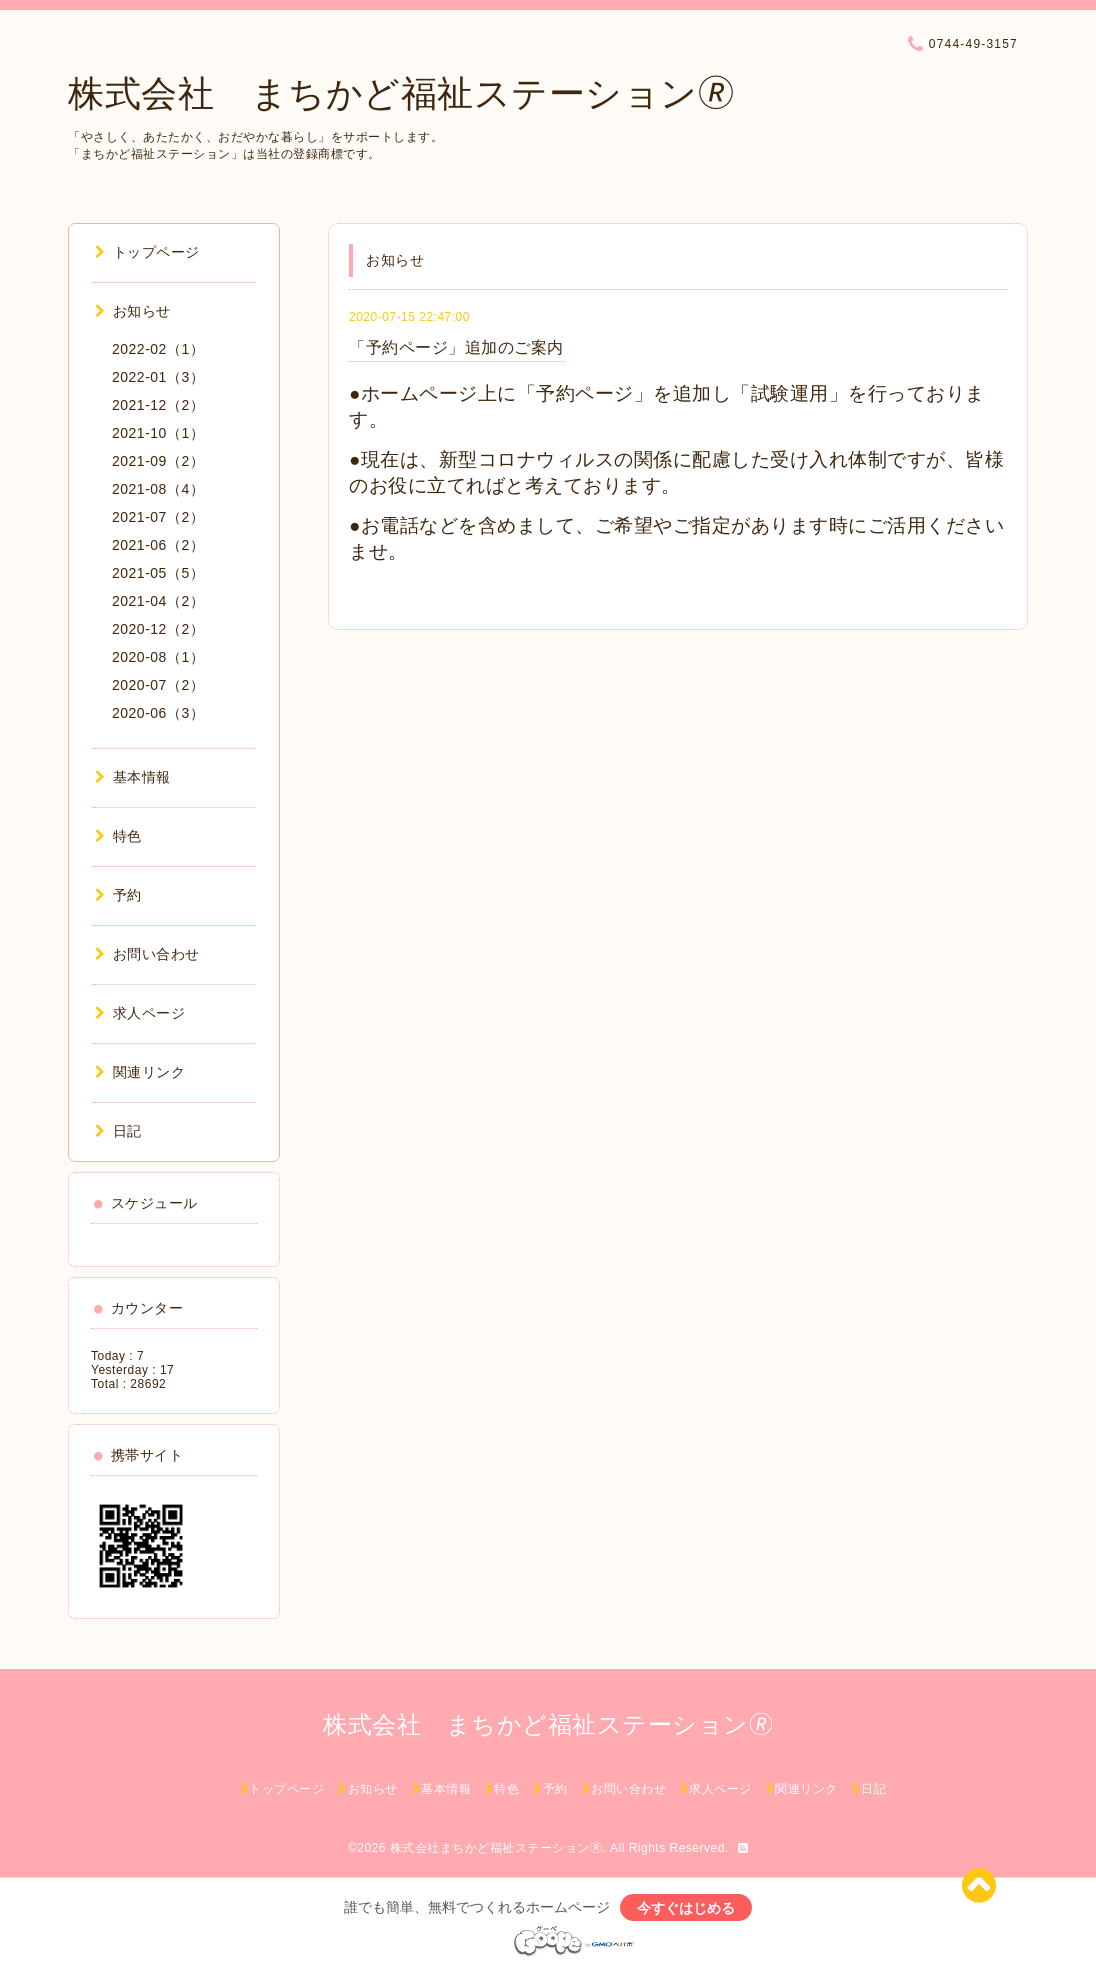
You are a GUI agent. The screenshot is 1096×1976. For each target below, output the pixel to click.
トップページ (147, 252)
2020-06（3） (158, 713)
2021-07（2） (158, 517)
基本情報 (133, 777)
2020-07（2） (158, 685)
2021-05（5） (158, 573)
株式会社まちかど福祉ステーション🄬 (496, 1848)
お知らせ (133, 311)
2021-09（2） (158, 461)
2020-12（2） (158, 629)
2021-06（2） (158, 545)
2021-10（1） (158, 433)
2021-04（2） (158, 601)
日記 (118, 1131)
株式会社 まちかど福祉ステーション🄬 (401, 93)
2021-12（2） (158, 405)
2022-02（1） (158, 349)
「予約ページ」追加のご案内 (456, 347)
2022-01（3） (158, 377)
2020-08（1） (158, 657)
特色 (118, 836)
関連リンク (140, 1072)
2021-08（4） (158, 489)
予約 (118, 895)
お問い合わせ (147, 954)
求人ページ (140, 1013)
